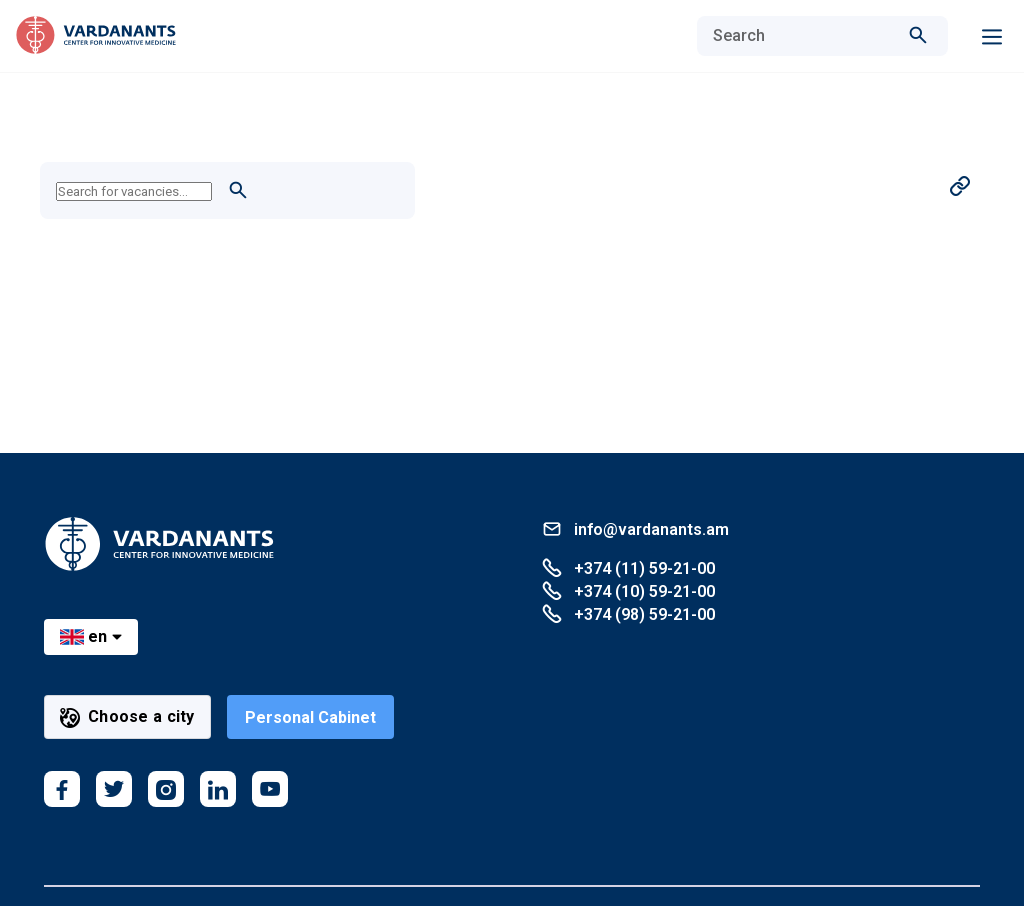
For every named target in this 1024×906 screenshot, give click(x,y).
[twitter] (114, 789)
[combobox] (802, 36)
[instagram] (166, 789)
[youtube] (270, 789)
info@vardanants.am (635, 528)
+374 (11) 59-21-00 (628, 567)
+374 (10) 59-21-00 (628, 590)
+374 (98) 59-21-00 (628, 613)
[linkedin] (218, 789)
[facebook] (62, 789)
